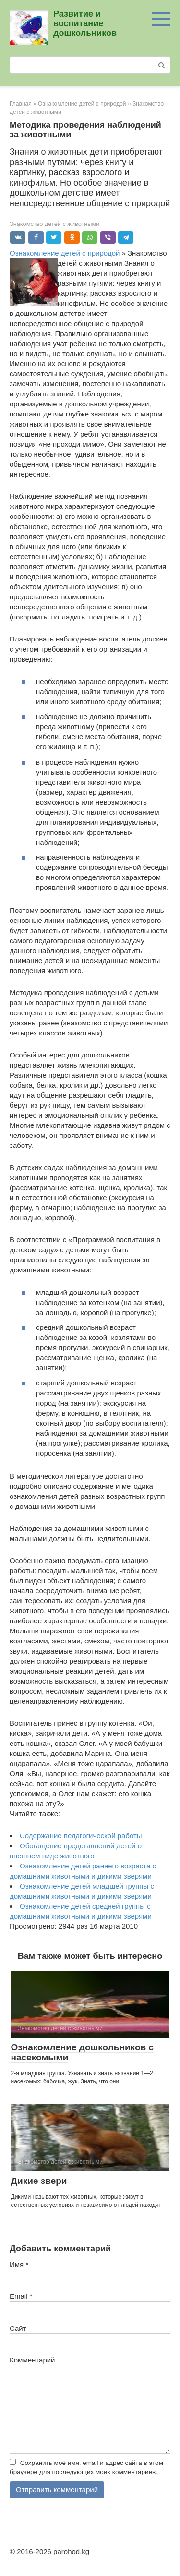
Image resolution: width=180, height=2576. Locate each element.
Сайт (18, 2328)
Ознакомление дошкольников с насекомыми (82, 2052)
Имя (19, 2265)
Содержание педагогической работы (81, 1836)
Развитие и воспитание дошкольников (85, 23)
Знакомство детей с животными (54, 223)
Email (21, 2296)
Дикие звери (39, 2181)
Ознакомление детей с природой (65, 253)
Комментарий (32, 2360)
